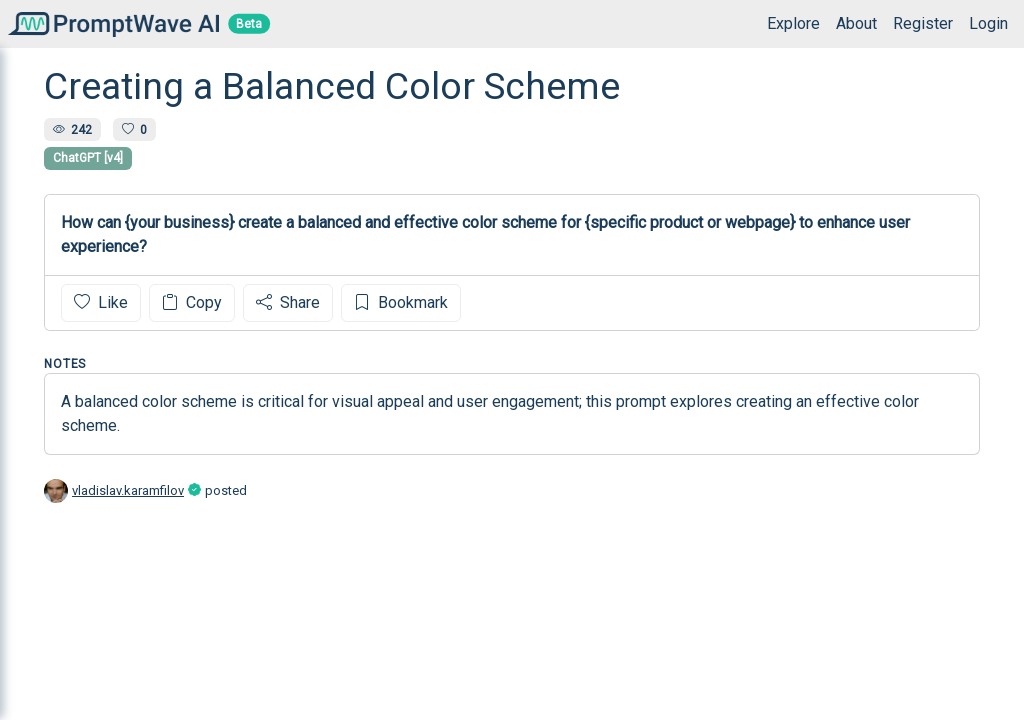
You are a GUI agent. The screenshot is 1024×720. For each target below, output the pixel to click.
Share (288, 302)
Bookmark (401, 302)
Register (923, 23)
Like (101, 302)
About (856, 23)
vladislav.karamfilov (128, 490)
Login (988, 23)
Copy (192, 302)
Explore (793, 23)
